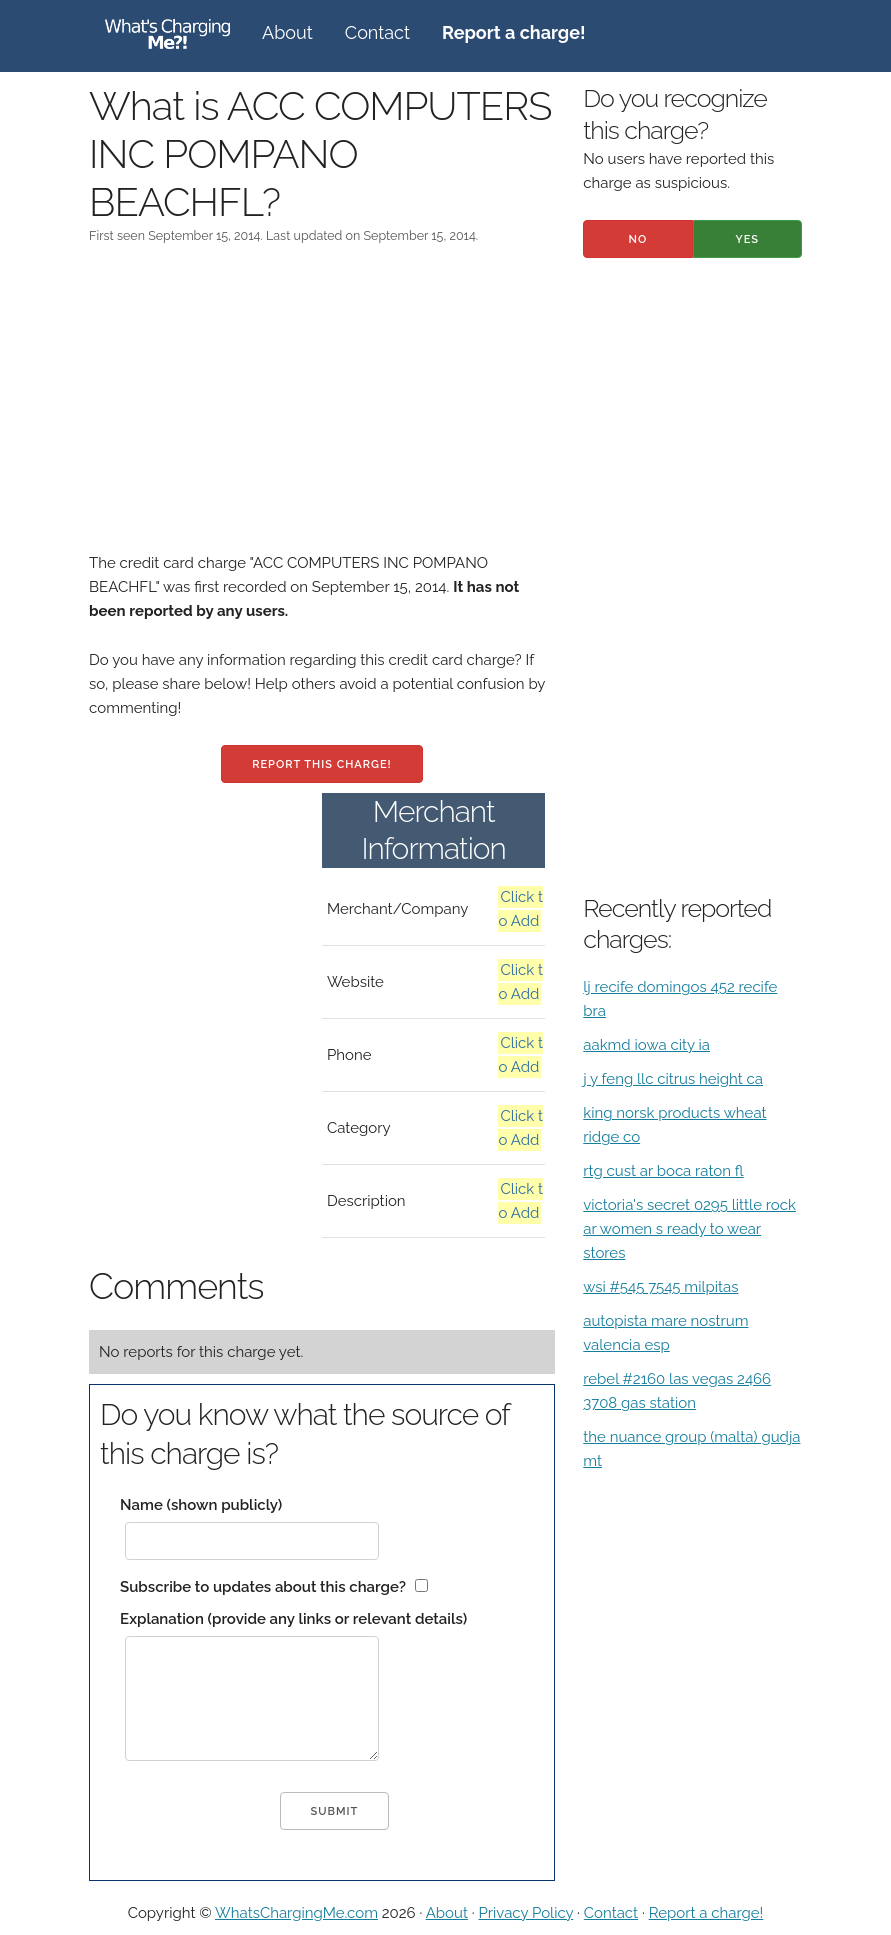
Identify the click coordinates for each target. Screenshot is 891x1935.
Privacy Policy (525, 1913)
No (638, 239)
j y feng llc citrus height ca (673, 1079)
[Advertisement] (322, 411)
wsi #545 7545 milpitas (660, 1287)
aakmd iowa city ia (646, 1045)
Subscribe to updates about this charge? (263, 1587)
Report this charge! (321, 764)
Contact (377, 32)
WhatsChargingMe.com (296, 1913)
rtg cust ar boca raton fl (663, 1171)
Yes (747, 239)
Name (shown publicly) (201, 1505)
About (287, 32)
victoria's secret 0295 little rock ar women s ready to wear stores (689, 1229)
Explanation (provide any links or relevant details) (293, 1619)
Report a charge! (706, 1913)
